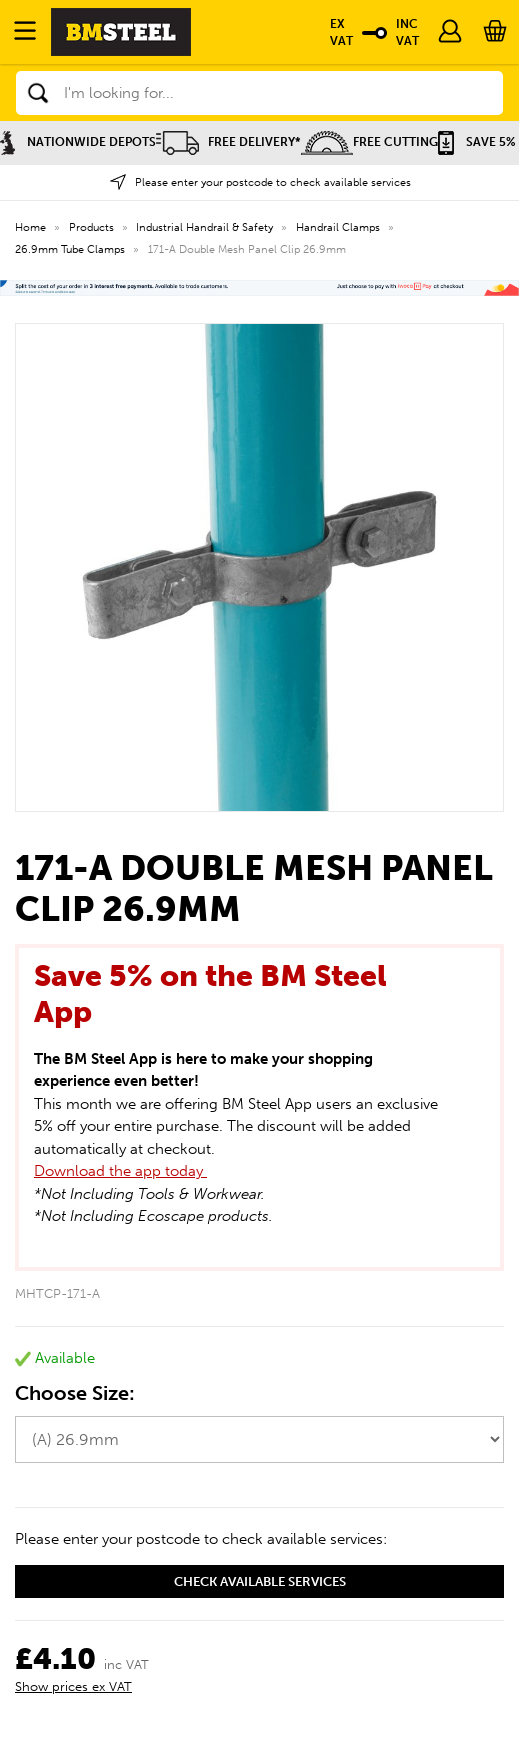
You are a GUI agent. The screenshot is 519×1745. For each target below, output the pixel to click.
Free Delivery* (228, 142)
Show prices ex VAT (73, 1686)
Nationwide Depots (78, 142)
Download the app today (120, 1171)
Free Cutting (369, 142)
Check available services (260, 1581)
